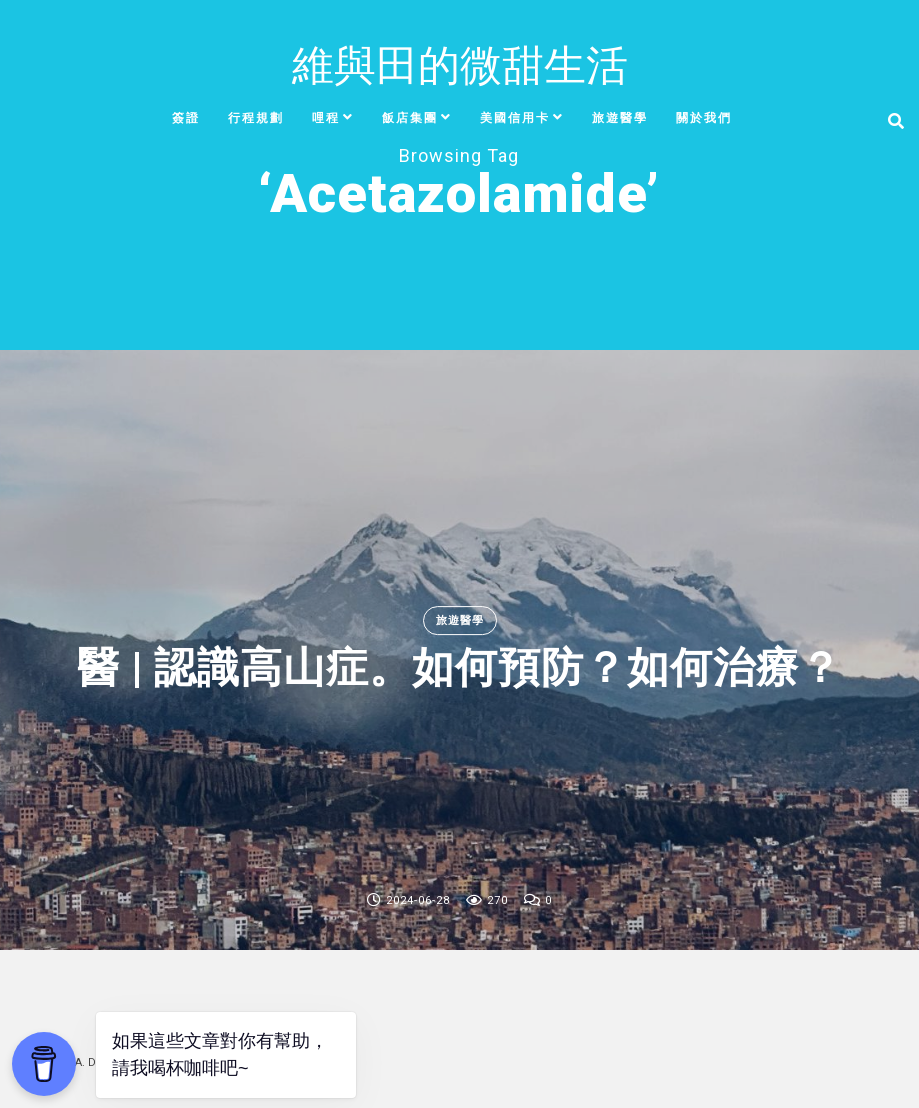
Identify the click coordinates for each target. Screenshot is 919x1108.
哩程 (326, 118)
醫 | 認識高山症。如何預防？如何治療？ (459, 668)
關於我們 (704, 118)
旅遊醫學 (620, 118)
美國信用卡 (515, 118)
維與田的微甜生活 (460, 65)
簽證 (186, 118)
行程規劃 (256, 118)
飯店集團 (410, 118)
